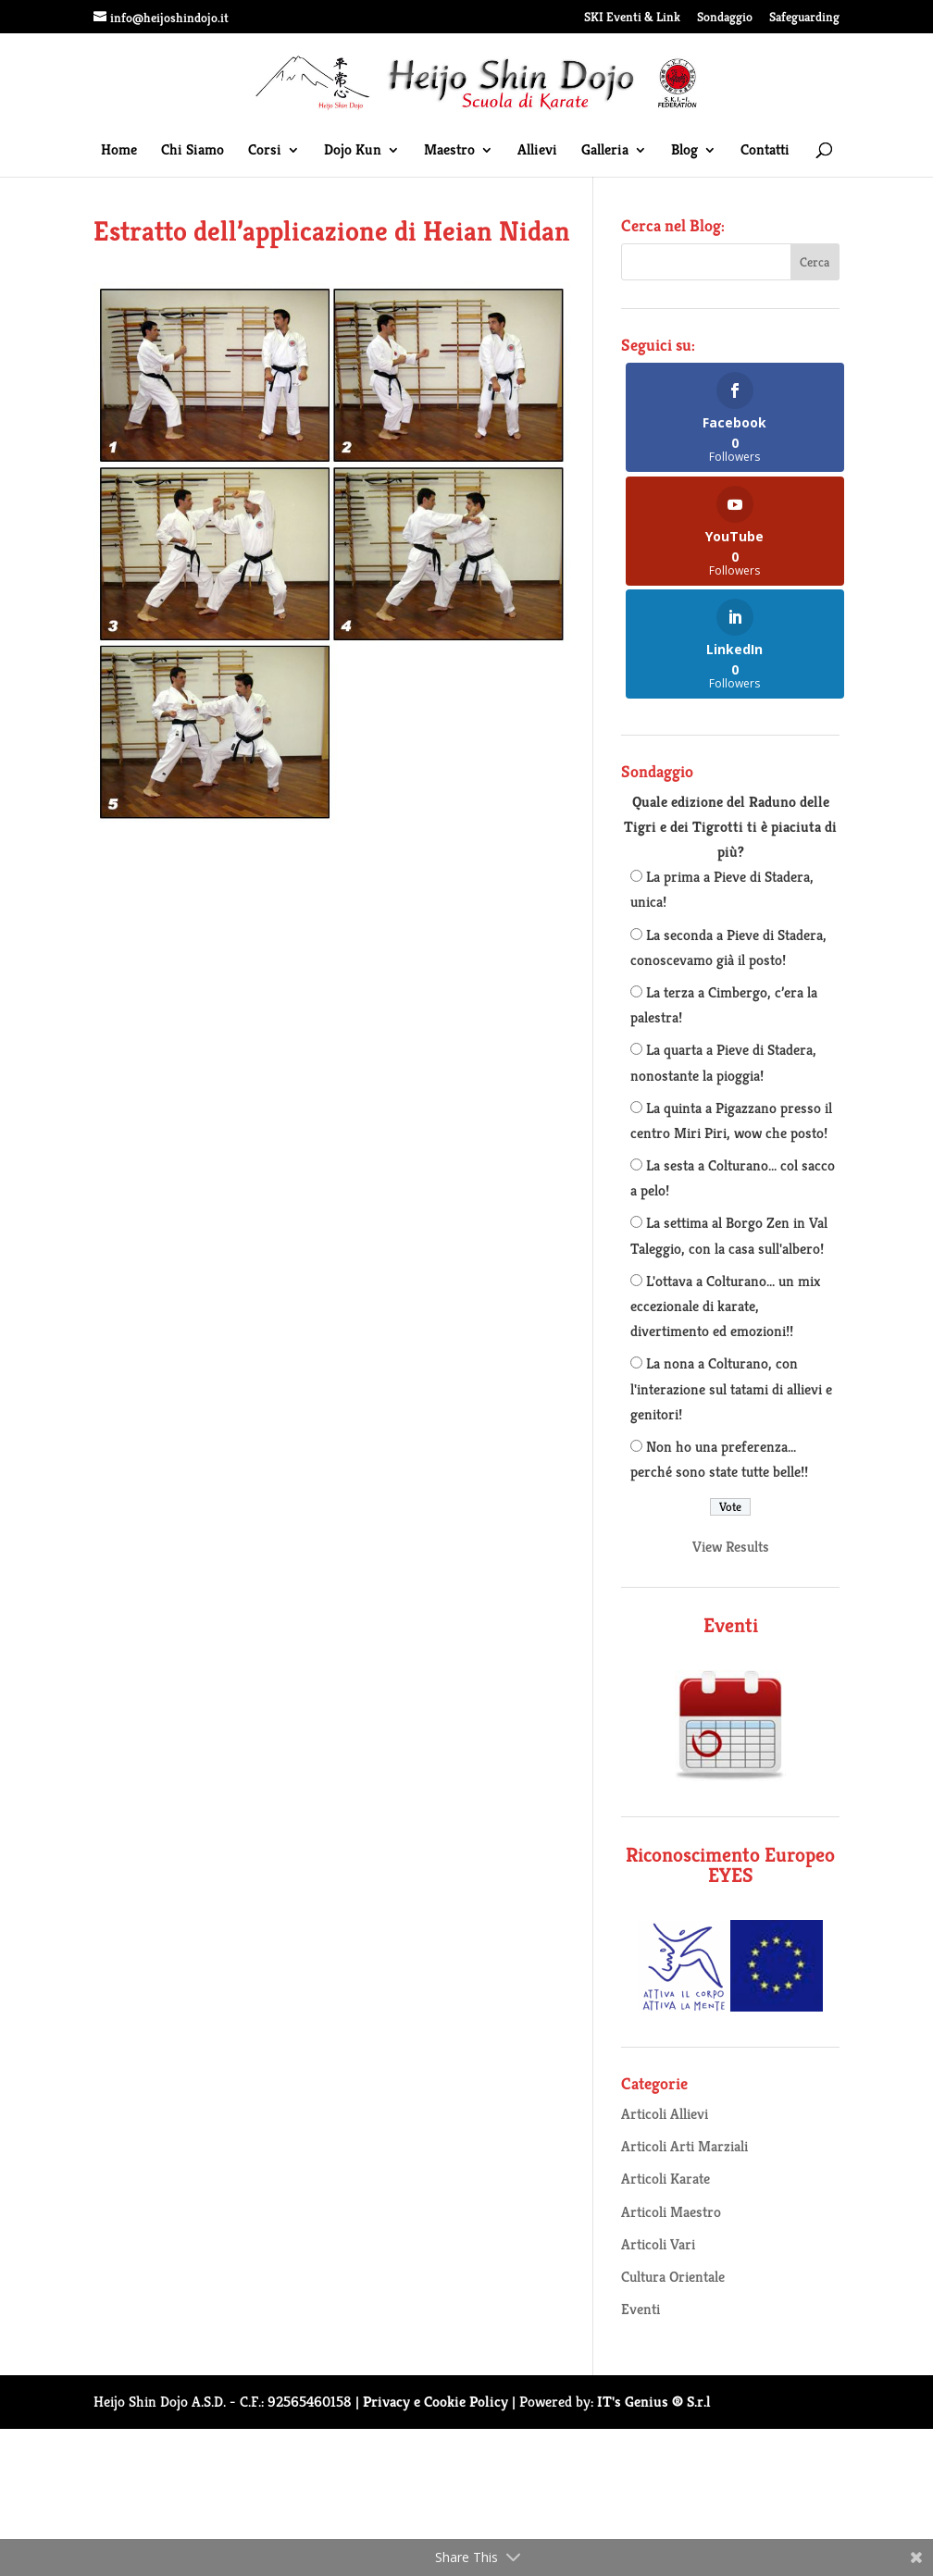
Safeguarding (804, 17)
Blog (684, 151)
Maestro (449, 151)
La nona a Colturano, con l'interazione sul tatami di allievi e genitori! (731, 1388)
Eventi (640, 2309)
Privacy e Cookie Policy (435, 2401)
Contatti (765, 151)
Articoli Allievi (664, 2114)
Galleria (604, 151)
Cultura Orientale (673, 2276)
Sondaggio (725, 17)
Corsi (264, 151)
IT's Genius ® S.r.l (654, 2401)
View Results (730, 1546)
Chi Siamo (192, 151)
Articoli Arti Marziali (684, 2146)
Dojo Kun (352, 151)
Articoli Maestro (671, 2212)
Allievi (537, 151)
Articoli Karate (665, 2178)
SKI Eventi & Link (632, 17)
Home (119, 151)
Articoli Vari (658, 2244)
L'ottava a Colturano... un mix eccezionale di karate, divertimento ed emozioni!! (725, 1306)
